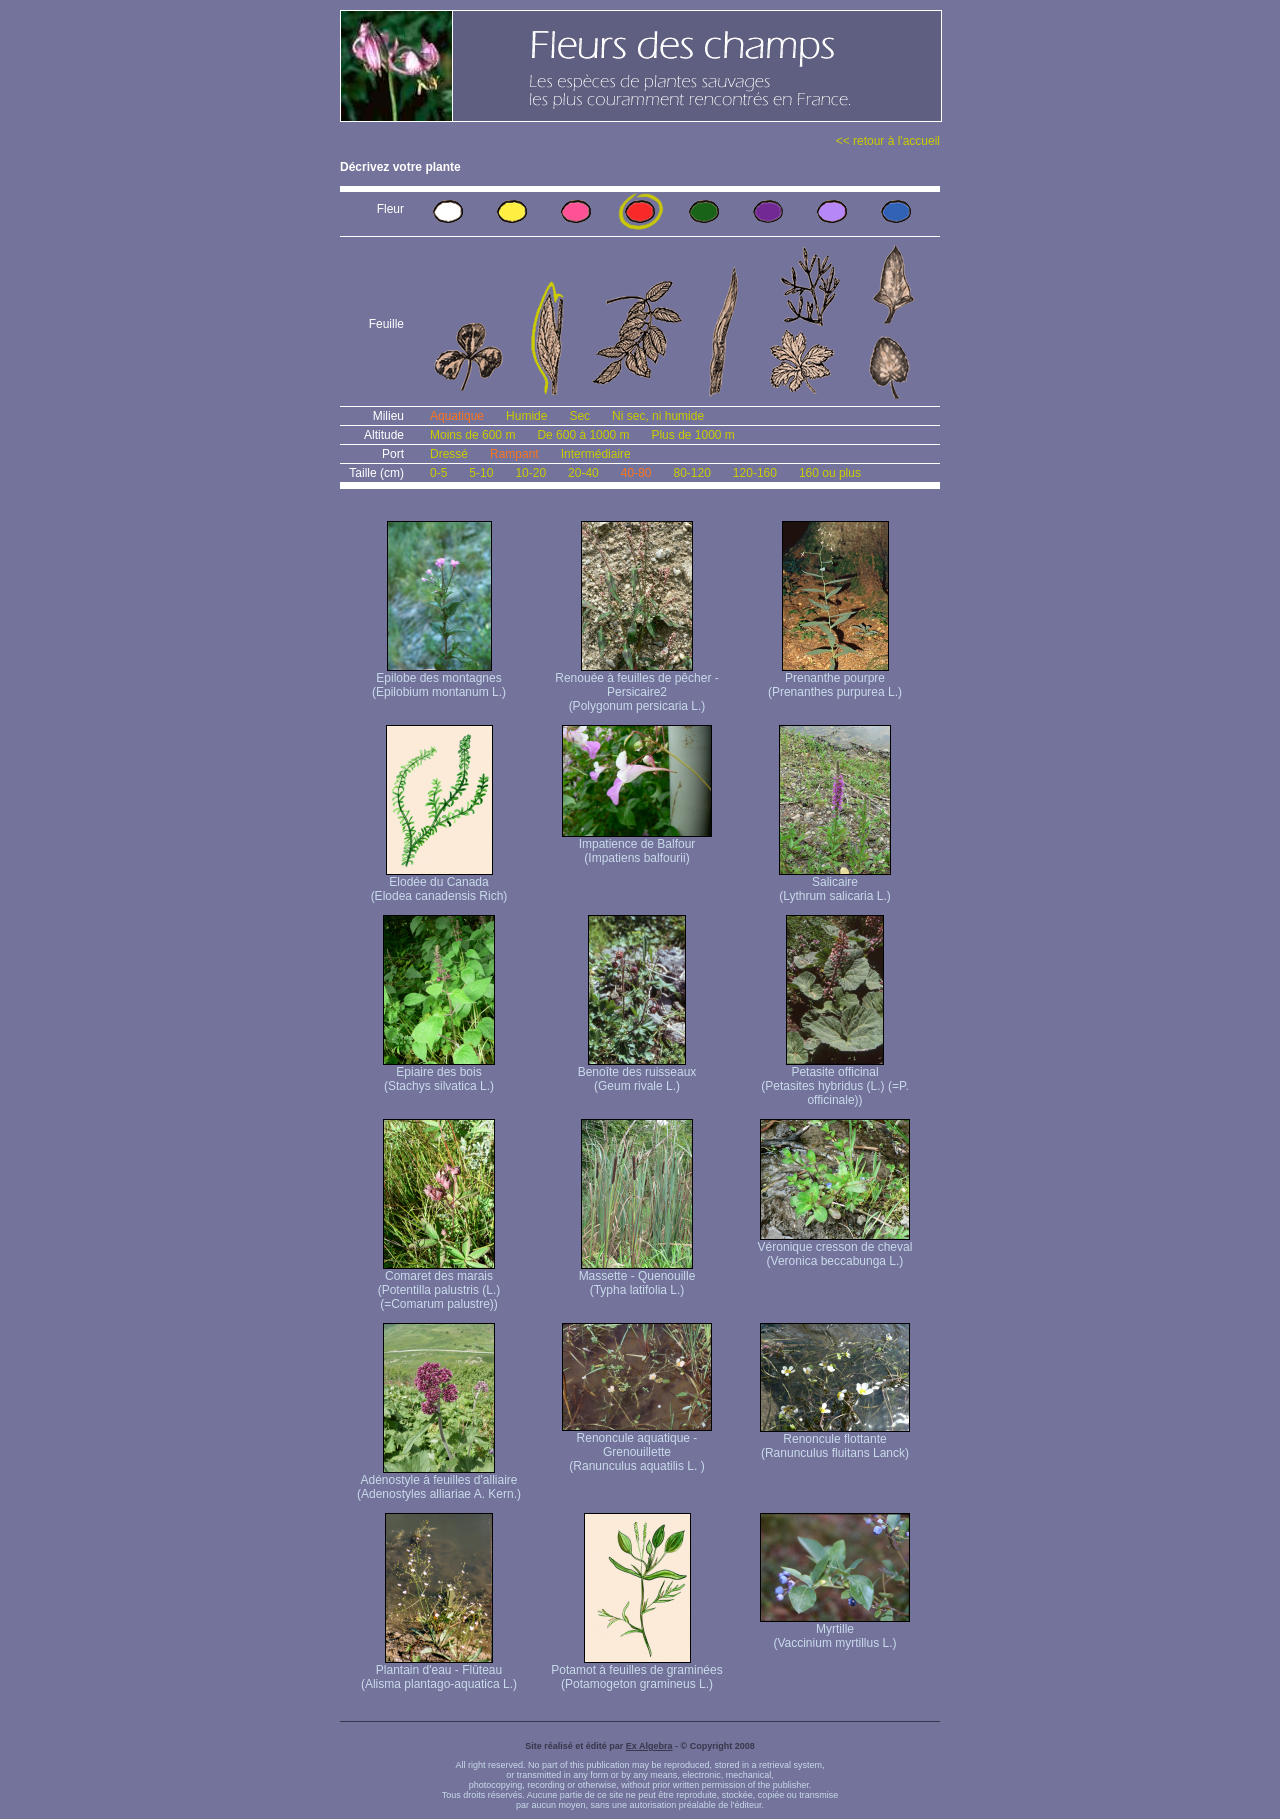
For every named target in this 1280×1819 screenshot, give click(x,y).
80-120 (691, 473)
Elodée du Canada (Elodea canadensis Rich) (439, 883)
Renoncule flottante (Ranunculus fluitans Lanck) (835, 1440)
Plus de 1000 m (692, 435)
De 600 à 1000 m (583, 435)
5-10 (481, 473)
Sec (579, 416)
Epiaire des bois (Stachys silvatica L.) (439, 1073)
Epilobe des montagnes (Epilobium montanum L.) (439, 679)
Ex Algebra (649, 1746)
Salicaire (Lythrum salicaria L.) (835, 883)
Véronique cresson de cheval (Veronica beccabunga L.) (835, 1248)
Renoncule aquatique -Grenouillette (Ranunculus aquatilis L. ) (637, 1446)
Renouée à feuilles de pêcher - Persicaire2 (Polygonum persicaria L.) (636, 686)
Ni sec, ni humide (658, 416)
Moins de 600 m (472, 435)
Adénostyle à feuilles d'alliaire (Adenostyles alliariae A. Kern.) (439, 1481)
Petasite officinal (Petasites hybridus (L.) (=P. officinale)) (835, 1080)
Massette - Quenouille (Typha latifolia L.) (637, 1277)
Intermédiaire (596, 454)
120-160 (755, 473)
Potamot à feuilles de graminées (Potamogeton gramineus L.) (636, 1671)
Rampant (514, 454)
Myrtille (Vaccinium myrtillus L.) (835, 1630)
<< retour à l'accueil (888, 141)
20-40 (583, 473)
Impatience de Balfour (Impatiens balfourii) (637, 845)
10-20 (530, 473)
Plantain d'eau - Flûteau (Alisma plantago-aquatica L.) (439, 1671)
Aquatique (457, 416)
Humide (526, 416)
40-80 (636, 473)
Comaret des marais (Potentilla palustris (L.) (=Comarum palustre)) (439, 1284)
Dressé (449, 454)
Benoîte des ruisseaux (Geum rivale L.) (637, 1073)
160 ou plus (830, 473)
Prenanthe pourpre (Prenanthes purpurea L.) (835, 679)
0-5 (438, 473)
